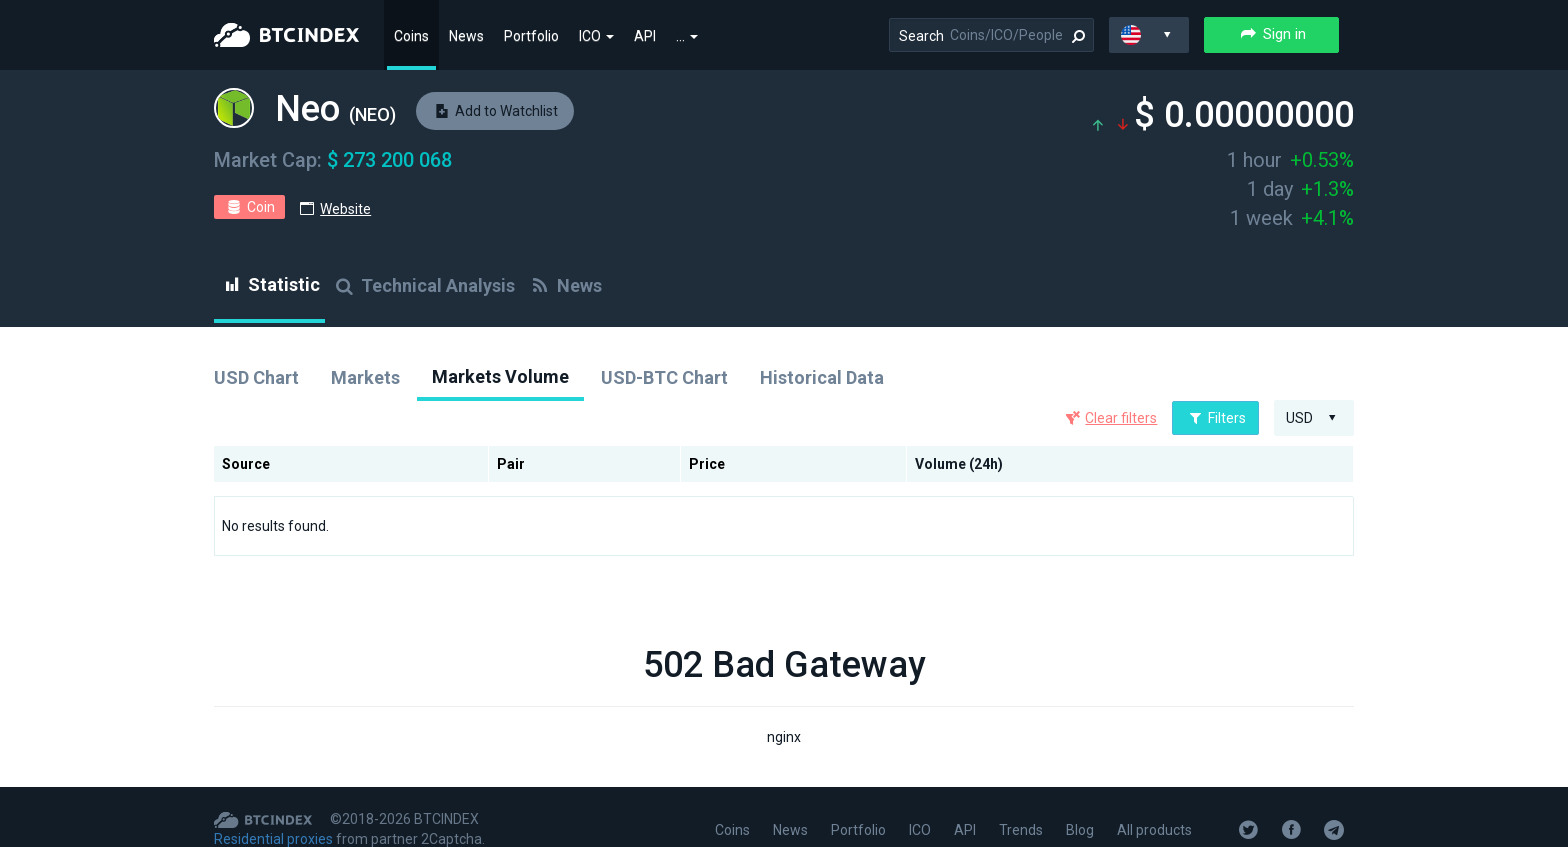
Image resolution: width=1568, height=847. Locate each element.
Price (707, 464)
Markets (365, 377)
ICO (596, 36)
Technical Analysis (423, 285)
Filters (1215, 418)
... (687, 36)
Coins (411, 36)
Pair (511, 464)
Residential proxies (273, 839)
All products (1154, 830)
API (645, 36)
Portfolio (531, 36)
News (466, 36)
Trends (1021, 830)
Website (345, 209)
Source (246, 464)
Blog (1080, 830)
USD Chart (256, 377)
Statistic (269, 284)
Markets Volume (500, 376)
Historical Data (822, 377)
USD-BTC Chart (664, 377)
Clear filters (1121, 418)
